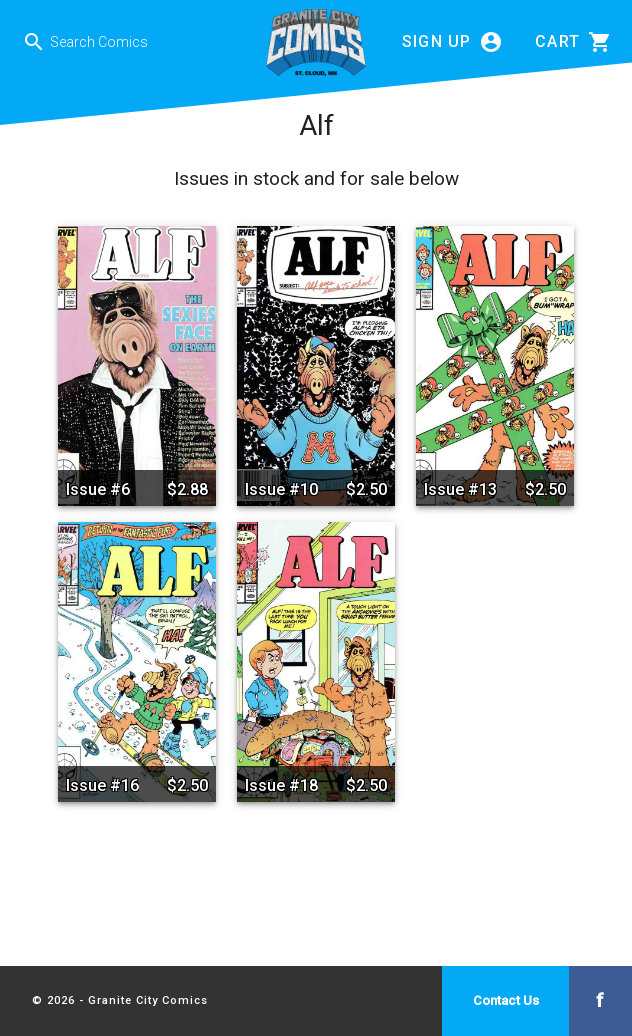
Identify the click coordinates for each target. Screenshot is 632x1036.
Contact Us (506, 1000)
